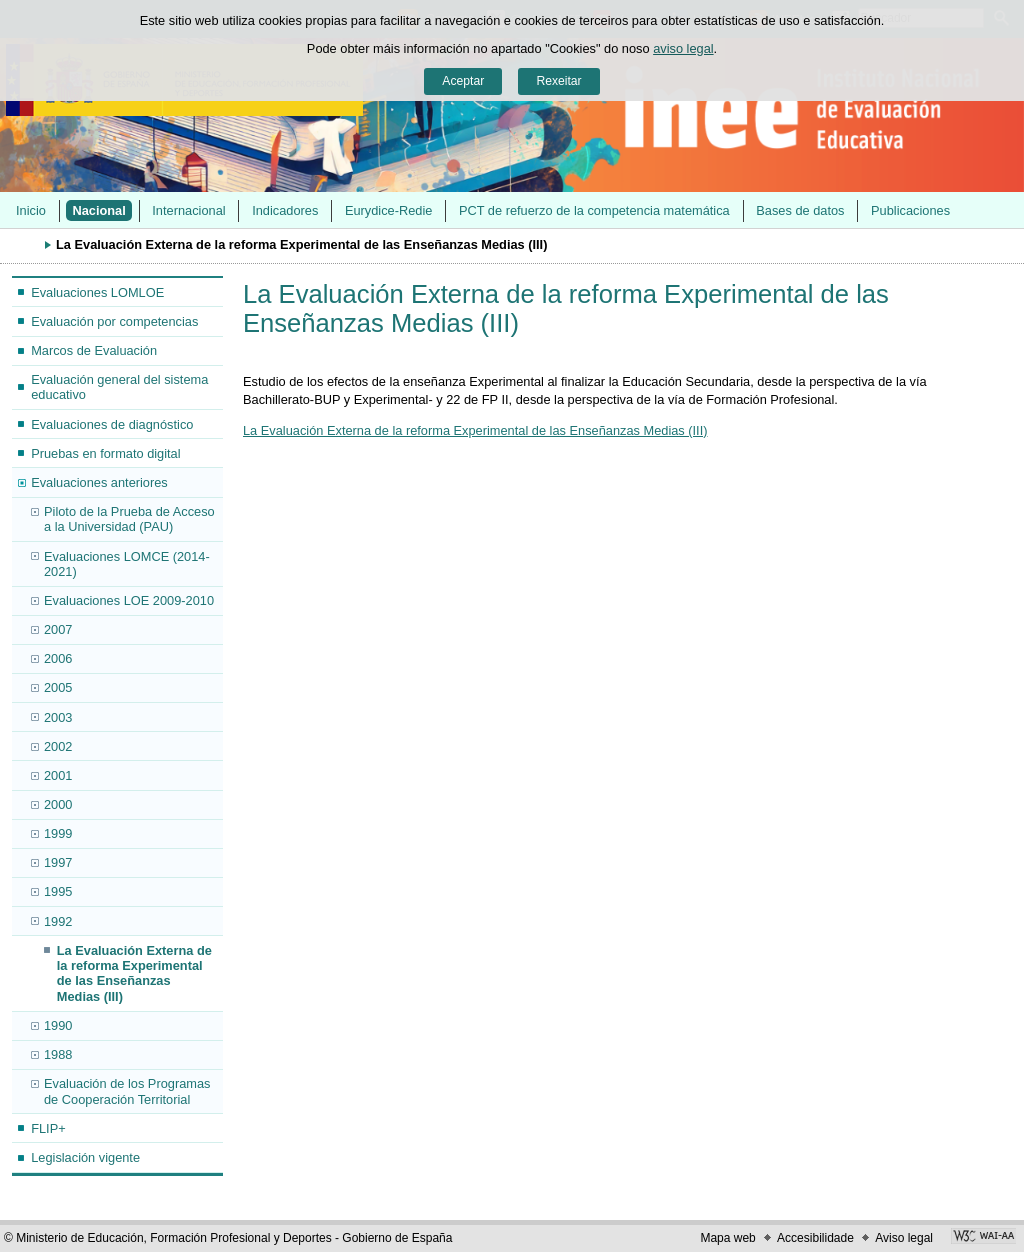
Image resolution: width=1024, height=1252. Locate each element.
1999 (58, 833)
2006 (58, 658)
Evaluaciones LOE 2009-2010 (129, 600)
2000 (58, 804)
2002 (58, 746)
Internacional (188, 210)
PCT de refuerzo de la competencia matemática (594, 210)
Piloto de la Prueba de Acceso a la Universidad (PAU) (129, 519)
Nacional (98, 210)
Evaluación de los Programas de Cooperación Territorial (127, 1091)
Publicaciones (910, 210)
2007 (58, 629)
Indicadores (285, 210)
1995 (58, 891)
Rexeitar (558, 81)
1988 (58, 1054)
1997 (58, 862)
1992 (58, 921)
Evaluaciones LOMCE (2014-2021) (127, 564)
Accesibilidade (815, 1238)
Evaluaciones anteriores (99, 482)
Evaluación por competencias (114, 321)
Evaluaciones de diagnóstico (112, 424)
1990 (58, 1025)
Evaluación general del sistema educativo (119, 387)
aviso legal (683, 48)
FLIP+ (48, 1128)
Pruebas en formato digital (105, 453)
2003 (58, 717)
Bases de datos (800, 210)
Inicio (31, 210)
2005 (58, 687)
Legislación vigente (85, 1157)
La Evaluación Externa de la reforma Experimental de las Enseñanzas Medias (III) (134, 973)
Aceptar (463, 81)
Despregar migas (25, 244)
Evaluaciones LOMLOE (97, 292)
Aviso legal (904, 1238)
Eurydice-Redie (389, 210)
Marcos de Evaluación (94, 350)
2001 (58, 775)
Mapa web (727, 1238)
